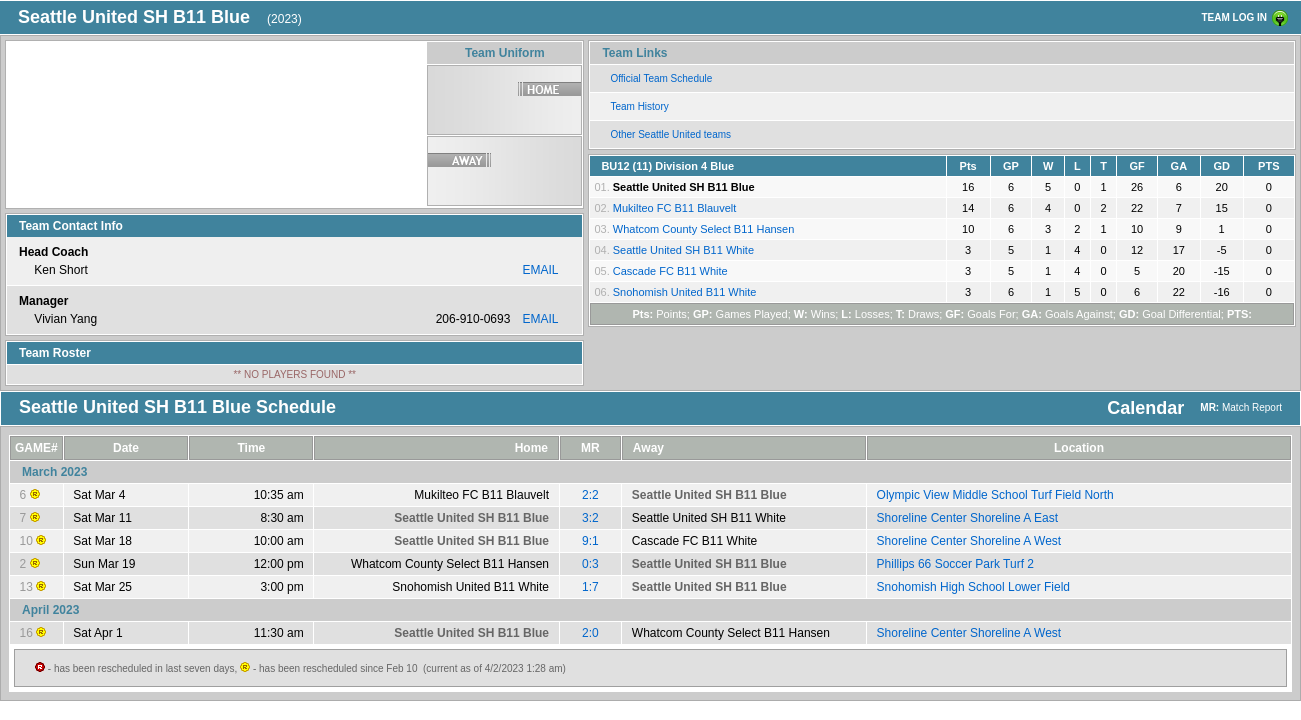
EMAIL (540, 270)
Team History (639, 106)
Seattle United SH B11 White (683, 250)
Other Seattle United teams (670, 134)
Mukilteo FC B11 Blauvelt (675, 208)
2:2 (590, 495)
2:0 (590, 633)
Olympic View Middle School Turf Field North (995, 495)
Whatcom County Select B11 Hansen (704, 229)
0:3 (590, 564)
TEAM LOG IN (1234, 17)
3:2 (590, 518)
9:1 (590, 541)
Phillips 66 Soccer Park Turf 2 (955, 564)
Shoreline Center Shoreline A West (969, 541)
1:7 (590, 587)
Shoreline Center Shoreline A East (967, 518)
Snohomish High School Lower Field (973, 587)
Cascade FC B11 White (670, 271)
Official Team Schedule (661, 78)
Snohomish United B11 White (685, 292)
